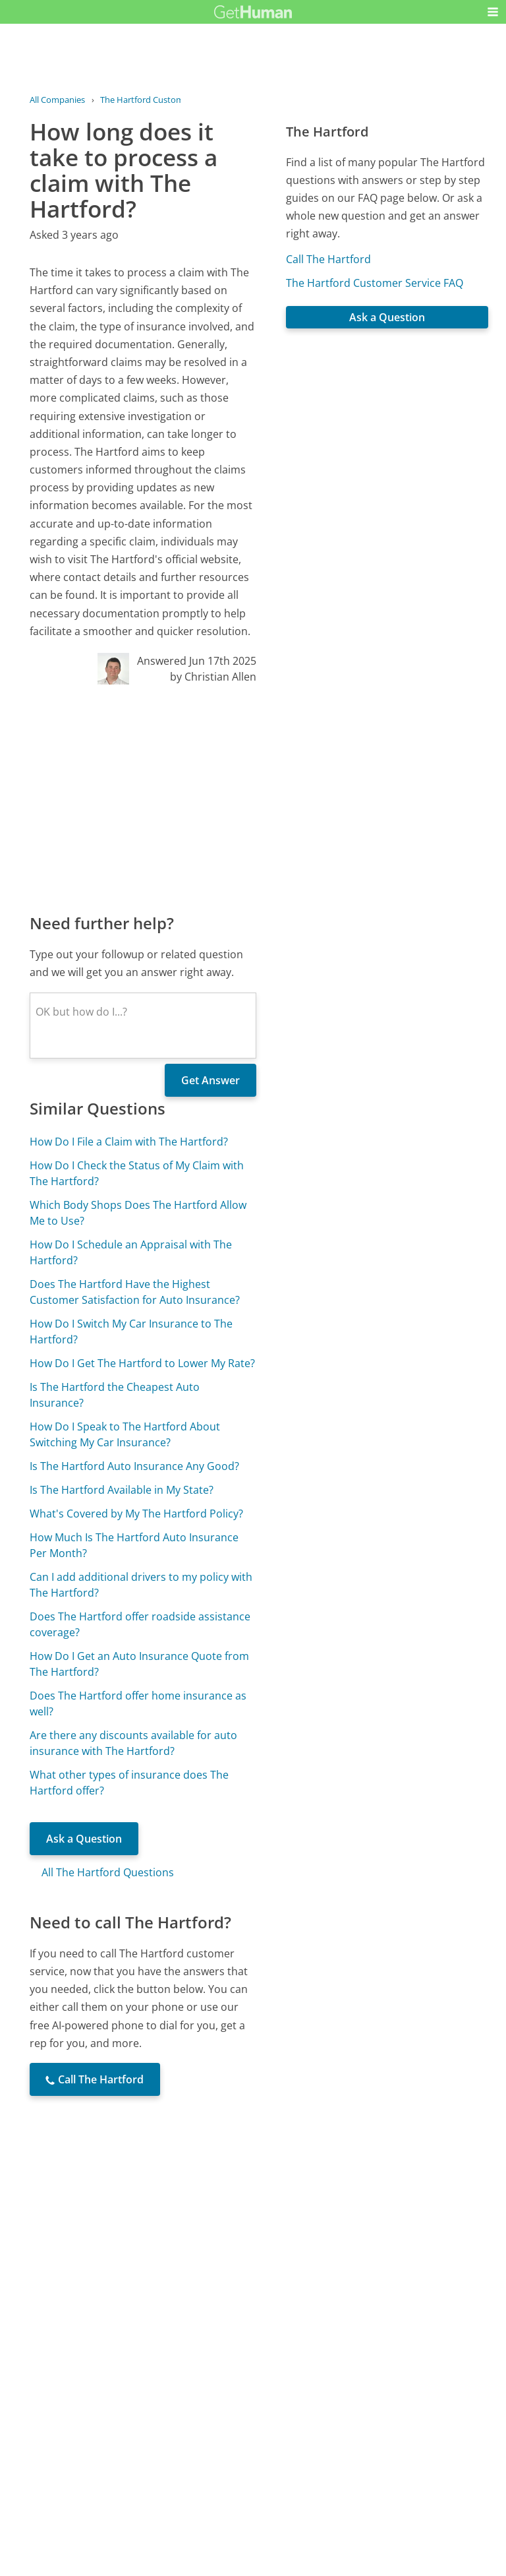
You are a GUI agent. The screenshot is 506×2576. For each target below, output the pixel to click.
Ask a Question (84, 1838)
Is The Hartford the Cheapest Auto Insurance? (115, 1395)
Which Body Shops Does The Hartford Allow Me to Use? (138, 1213)
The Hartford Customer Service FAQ (374, 283)
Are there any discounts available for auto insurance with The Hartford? (133, 1743)
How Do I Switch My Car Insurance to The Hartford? (131, 1331)
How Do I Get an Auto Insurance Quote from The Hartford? (139, 1664)
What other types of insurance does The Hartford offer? (129, 1782)
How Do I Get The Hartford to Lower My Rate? (142, 1363)
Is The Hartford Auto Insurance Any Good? (134, 1466)
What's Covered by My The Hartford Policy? (136, 1513)
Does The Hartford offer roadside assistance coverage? (140, 1624)
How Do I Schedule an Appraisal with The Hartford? (131, 1252)
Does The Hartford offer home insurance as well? (138, 1703)
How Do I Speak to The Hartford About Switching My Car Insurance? (125, 1434)
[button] (493, 12)
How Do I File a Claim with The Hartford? (129, 1141)
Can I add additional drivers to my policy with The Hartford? (141, 1585)
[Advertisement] (143, 798)
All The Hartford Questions (108, 1872)
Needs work (328, 2389)
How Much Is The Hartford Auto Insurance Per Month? (134, 1545)
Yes (278, 2389)
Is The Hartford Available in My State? (121, 1490)
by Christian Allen (213, 676)
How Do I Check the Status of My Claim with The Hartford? (137, 1173)
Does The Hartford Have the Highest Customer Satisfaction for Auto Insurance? (135, 1292)
